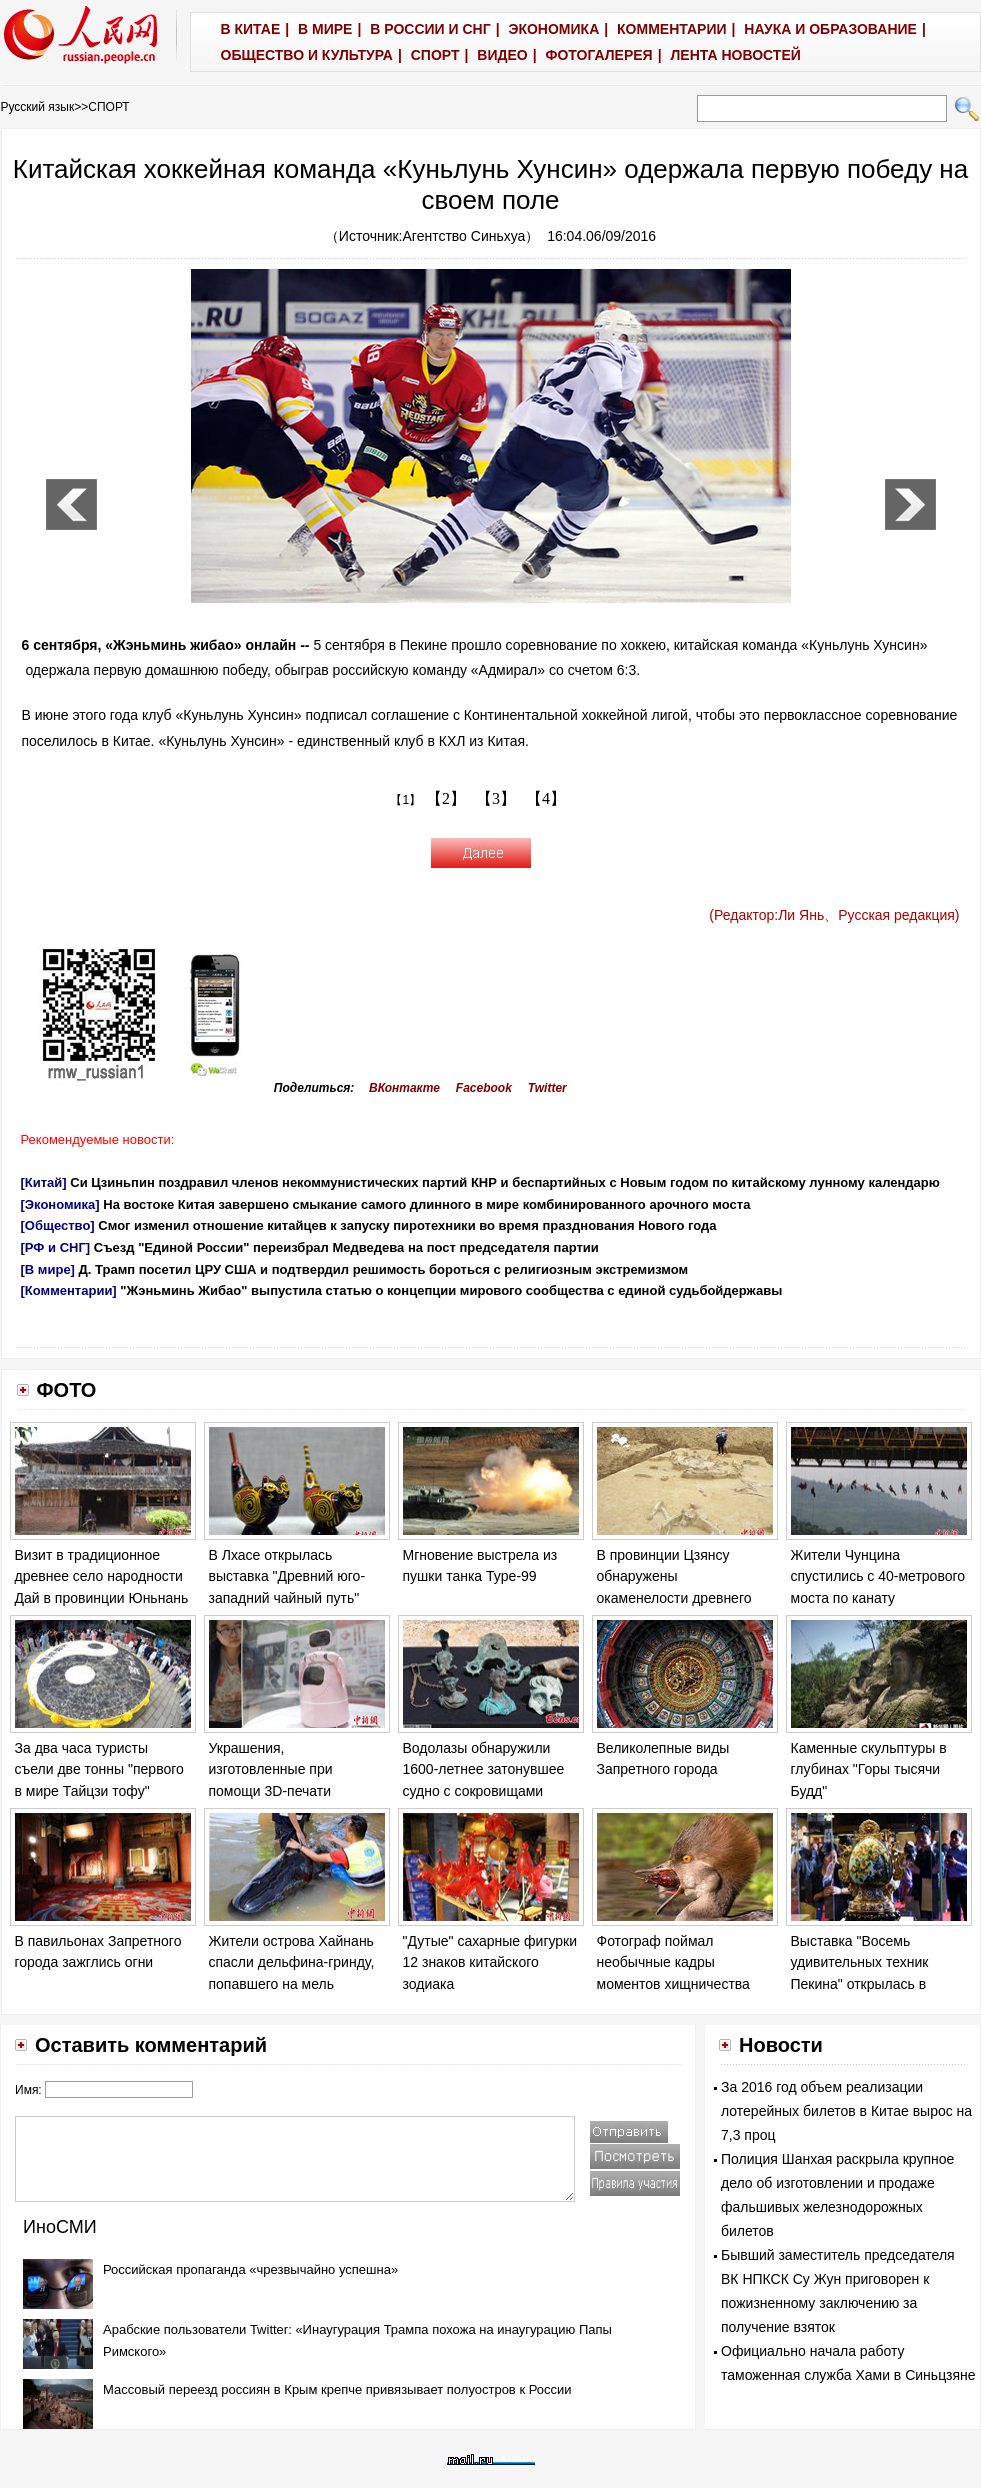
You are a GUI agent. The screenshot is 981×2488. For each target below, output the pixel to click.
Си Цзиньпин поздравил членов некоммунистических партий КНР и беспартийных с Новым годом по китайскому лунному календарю (505, 1182)
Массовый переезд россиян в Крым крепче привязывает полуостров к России (337, 2389)
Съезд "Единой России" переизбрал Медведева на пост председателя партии (346, 1247)
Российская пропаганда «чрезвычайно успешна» (250, 2269)
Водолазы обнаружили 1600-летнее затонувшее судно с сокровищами (484, 1769)
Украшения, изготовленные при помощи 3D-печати (271, 1769)
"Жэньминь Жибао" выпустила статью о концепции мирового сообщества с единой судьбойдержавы (451, 1290)
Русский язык (38, 107)
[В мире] (48, 1269)
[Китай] (44, 1182)
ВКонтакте (404, 1088)
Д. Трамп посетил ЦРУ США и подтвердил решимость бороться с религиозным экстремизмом (384, 1269)
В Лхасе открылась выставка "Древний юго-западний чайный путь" (287, 1576)
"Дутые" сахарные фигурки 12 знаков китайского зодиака (490, 1962)
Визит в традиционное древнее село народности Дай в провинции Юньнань (102, 1576)
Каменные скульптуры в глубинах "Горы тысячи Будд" (869, 1769)
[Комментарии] (69, 1290)
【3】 (496, 798)
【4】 (546, 798)
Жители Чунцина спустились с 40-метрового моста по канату (878, 1576)
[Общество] (58, 1225)
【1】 (405, 800)
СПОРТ (108, 107)
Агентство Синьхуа (464, 236)
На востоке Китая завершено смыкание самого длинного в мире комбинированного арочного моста (426, 1204)
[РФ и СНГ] (56, 1247)
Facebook (484, 1088)
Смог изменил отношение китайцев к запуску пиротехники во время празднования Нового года (407, 1225)
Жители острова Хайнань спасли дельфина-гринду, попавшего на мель (292, 1962)
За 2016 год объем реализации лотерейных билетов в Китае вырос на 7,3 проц (846, 2111)
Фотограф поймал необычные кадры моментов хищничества (673, 1962)
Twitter (547, 1088)
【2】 (446, 798)
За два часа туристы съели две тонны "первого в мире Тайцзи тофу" (99, 1769)
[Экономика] (60, 1204)
